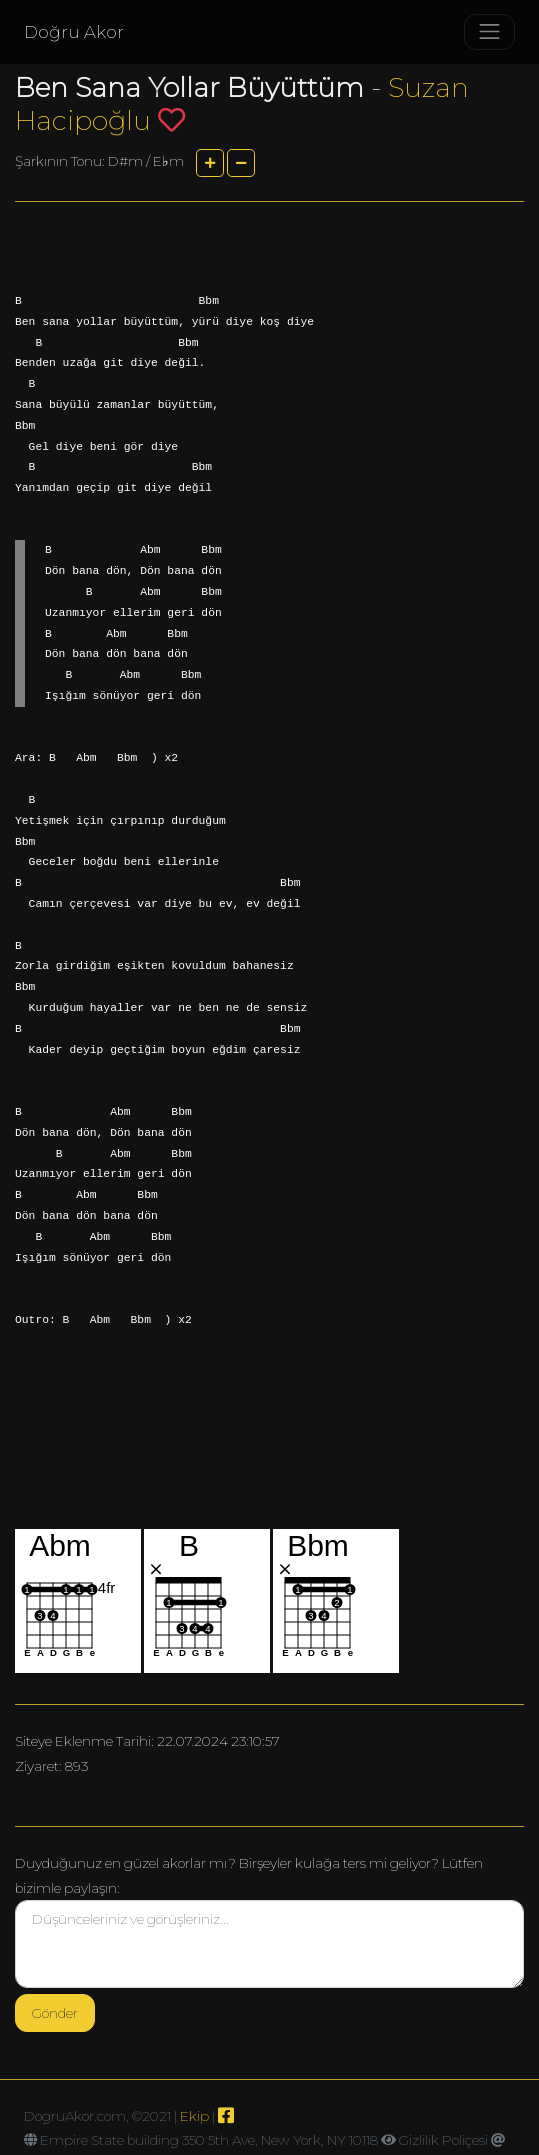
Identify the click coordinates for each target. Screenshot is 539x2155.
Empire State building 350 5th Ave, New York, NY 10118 (209, 2140)
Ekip (194, 2116)
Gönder (55, 2013)
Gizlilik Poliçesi (443, 2140)
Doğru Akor (74, 32)
